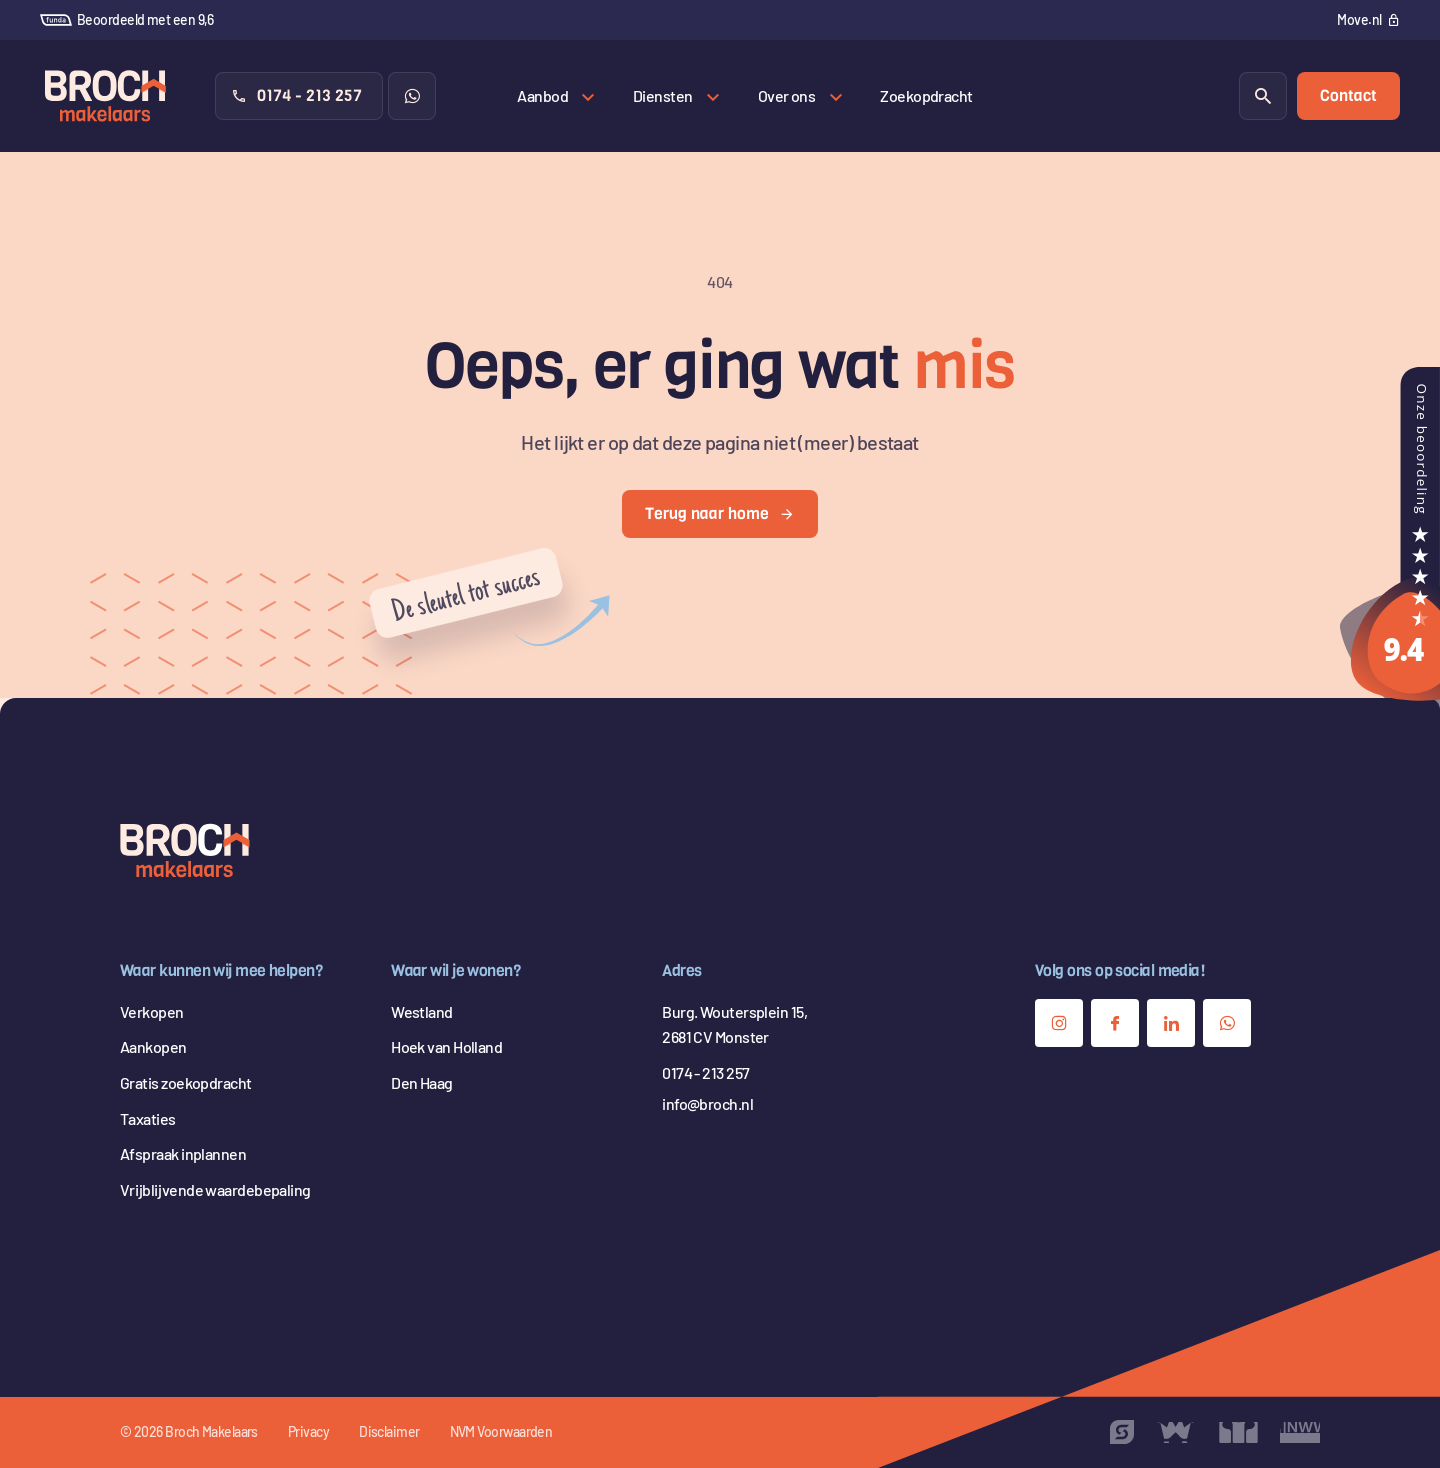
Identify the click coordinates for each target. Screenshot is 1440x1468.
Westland (422, 1011)
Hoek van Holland (446, 1046)
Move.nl (1359, 19)
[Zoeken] (1263, 96)
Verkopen (152, 1011)
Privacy (308, 1431)
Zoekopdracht (926, 95)
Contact (1348, 95)
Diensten (663, 95)
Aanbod (542, 95)
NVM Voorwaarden (501, 1431)
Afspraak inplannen (183, 1153)
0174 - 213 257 (296, 95)
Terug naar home (720, 513)
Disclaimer (389, 1431)
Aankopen (153, 1046)
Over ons (787, 95)
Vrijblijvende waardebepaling (215, 1189)
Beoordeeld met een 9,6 (127, 19)
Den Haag (422, 1082)
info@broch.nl (707, 1103)
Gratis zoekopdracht (186, 1082)
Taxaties (148, 1118)
